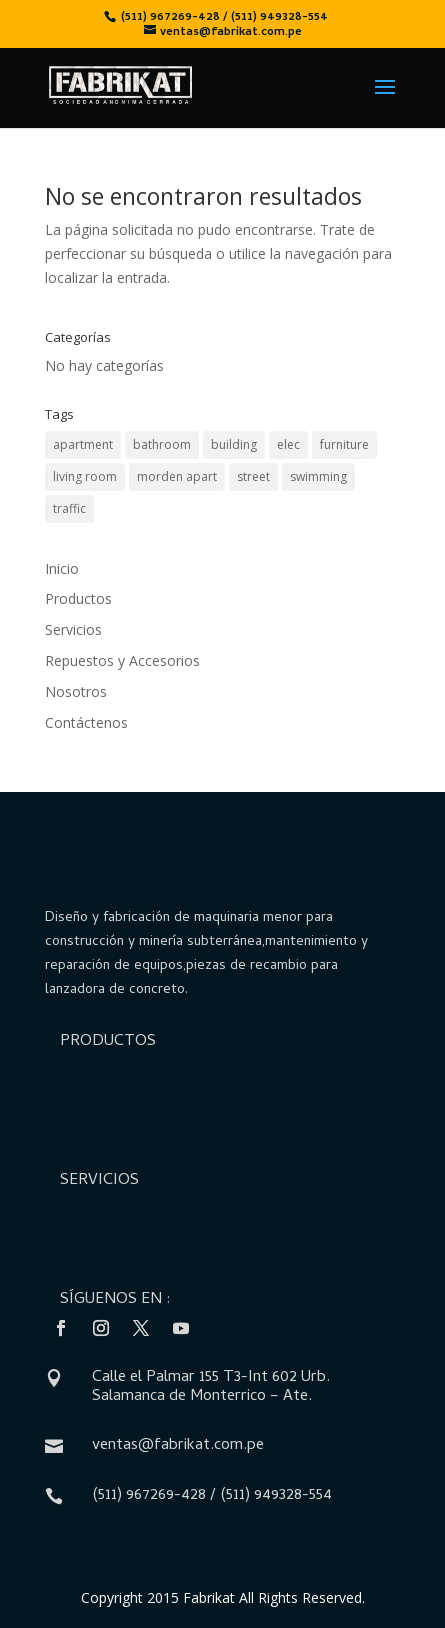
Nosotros (76, 691)
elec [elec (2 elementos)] (288, 444)
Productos (78, 598)
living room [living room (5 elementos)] (85, 476)
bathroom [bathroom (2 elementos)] (162, 444)
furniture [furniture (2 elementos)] (344, 444)
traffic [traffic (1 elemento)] (69, 508)
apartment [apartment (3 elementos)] (83, 444)
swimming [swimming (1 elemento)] (318, 476)
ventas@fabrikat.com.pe (178, 1446)
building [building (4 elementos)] (234, 444)
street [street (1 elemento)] (253, 476)
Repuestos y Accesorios (122, 660)
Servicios (73, 629)
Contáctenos (86, 722)
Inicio (62, 568)
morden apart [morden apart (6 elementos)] (177, 476)
